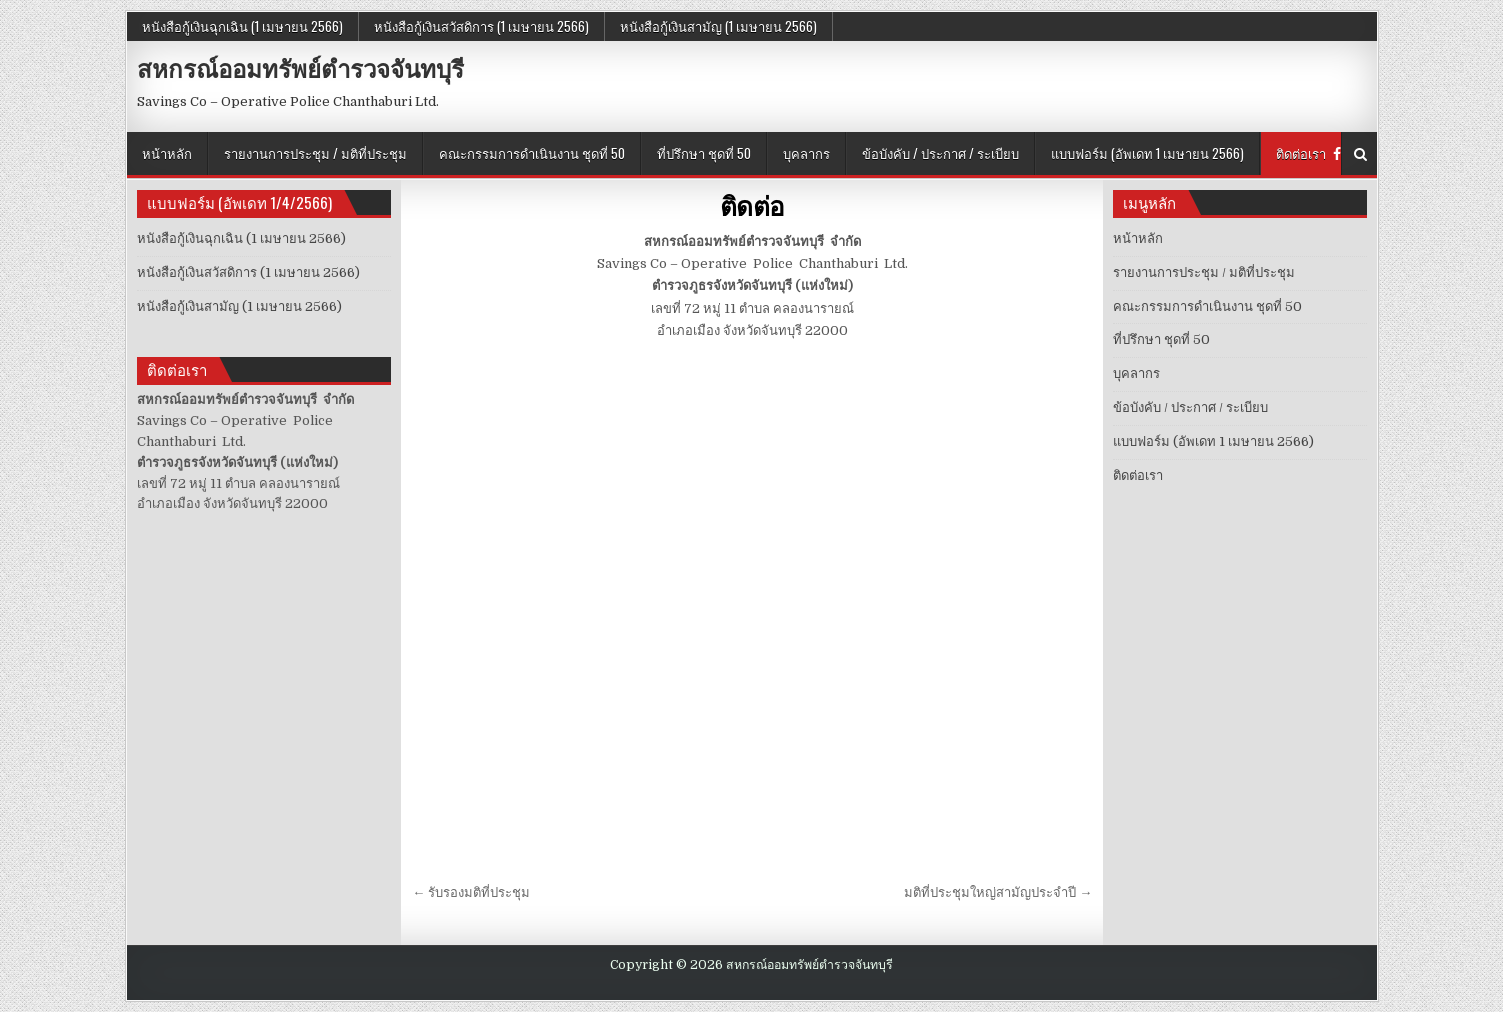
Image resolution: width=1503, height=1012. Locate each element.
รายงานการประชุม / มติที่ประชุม (315, 153)
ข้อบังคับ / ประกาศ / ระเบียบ (940, 153)
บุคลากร (806, 153)
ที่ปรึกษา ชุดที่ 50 (704, 153)
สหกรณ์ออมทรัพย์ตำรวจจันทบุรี (300, 68)
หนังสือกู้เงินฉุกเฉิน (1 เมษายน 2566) (242, 26)
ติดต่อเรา (1301, 153)
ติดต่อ (752, 205)
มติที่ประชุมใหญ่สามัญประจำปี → (998, 892)
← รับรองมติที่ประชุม (471, 892)
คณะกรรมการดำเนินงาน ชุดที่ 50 (532, 153)
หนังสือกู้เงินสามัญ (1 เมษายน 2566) (718, 26)
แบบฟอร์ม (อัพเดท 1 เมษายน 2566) (1147, 153)
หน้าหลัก (167, 153)
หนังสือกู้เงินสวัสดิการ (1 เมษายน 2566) (481, 26)
